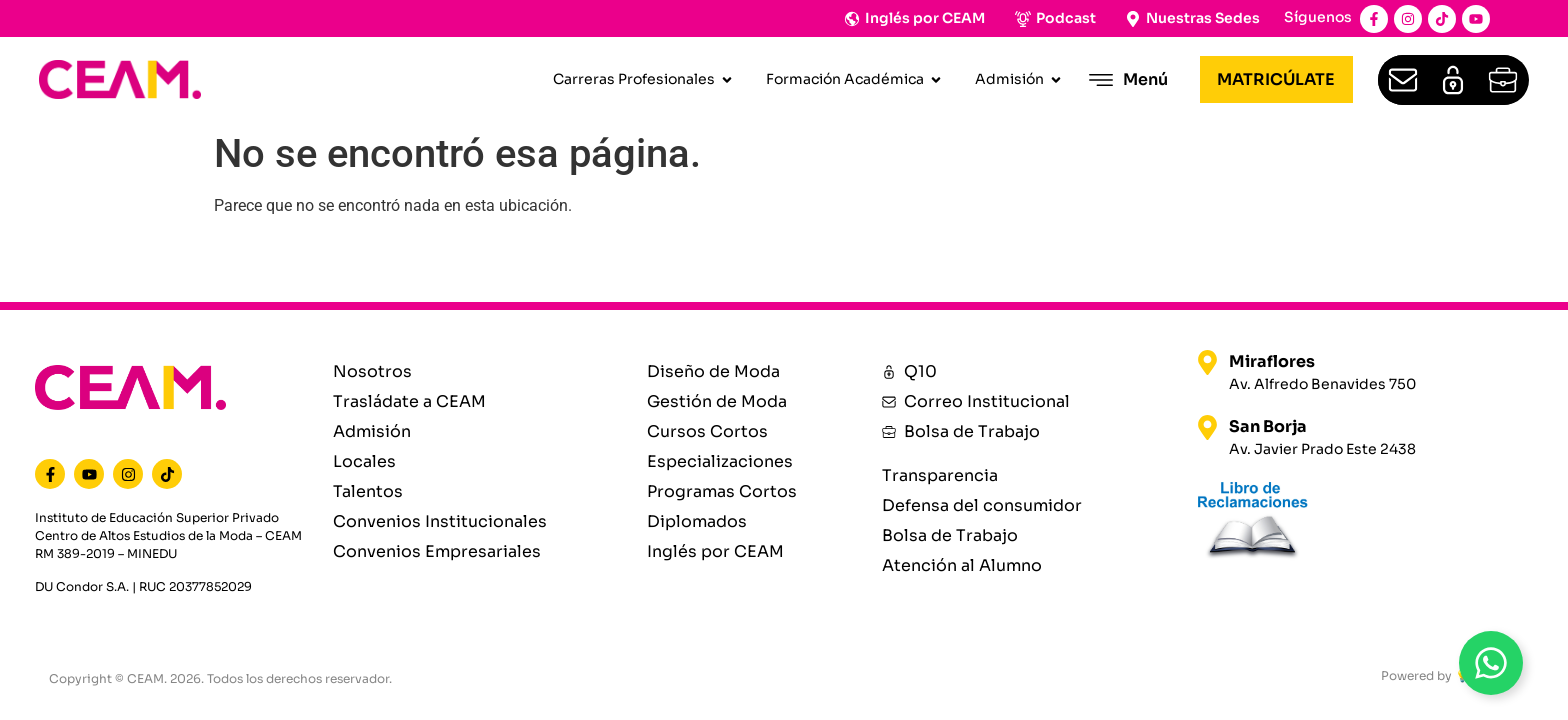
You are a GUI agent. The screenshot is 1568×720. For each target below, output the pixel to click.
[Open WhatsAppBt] (1491, 663)
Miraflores (1272, 361)
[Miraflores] (1207, 362)
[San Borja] (1207, 427)
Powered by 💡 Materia (1450, 675)
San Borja (1268, 426)
